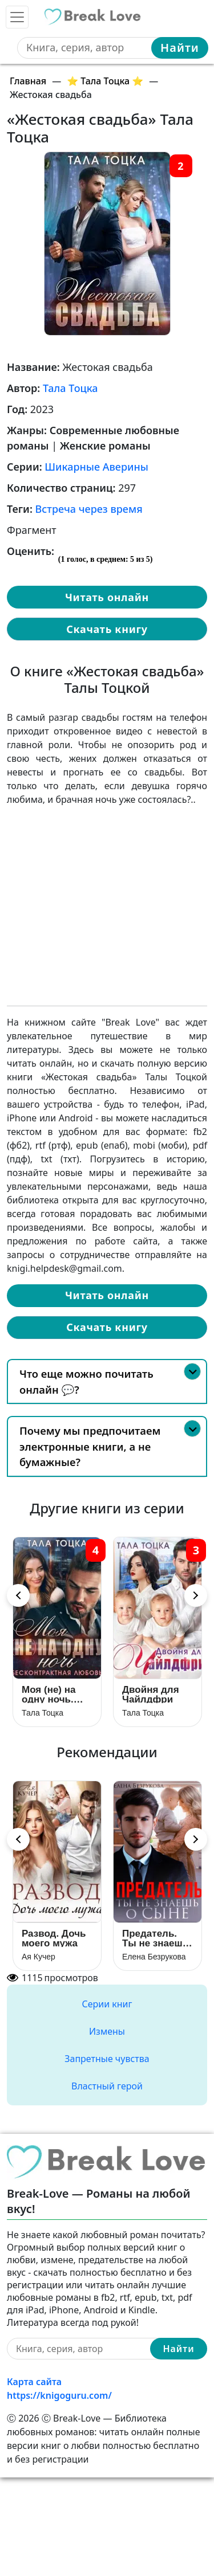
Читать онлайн (107, 597)
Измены (107, 2031)
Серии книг (107, 2004)
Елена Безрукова (154, 1956)
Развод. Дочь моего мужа (54, 1938)
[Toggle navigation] (17, 17)
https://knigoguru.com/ (59, 2395)
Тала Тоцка (70, 388)
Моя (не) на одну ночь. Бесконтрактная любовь (57, 1694)
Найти (179, 47)
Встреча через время (89, 509)
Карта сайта (34, 2381)
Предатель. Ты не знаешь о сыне (155, 1938)
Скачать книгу (106, 629)
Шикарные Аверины (96, 466)
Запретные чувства (106, 2058)
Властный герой (107, 2086)
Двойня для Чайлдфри (150, 1694)
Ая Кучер (38, 1956)
